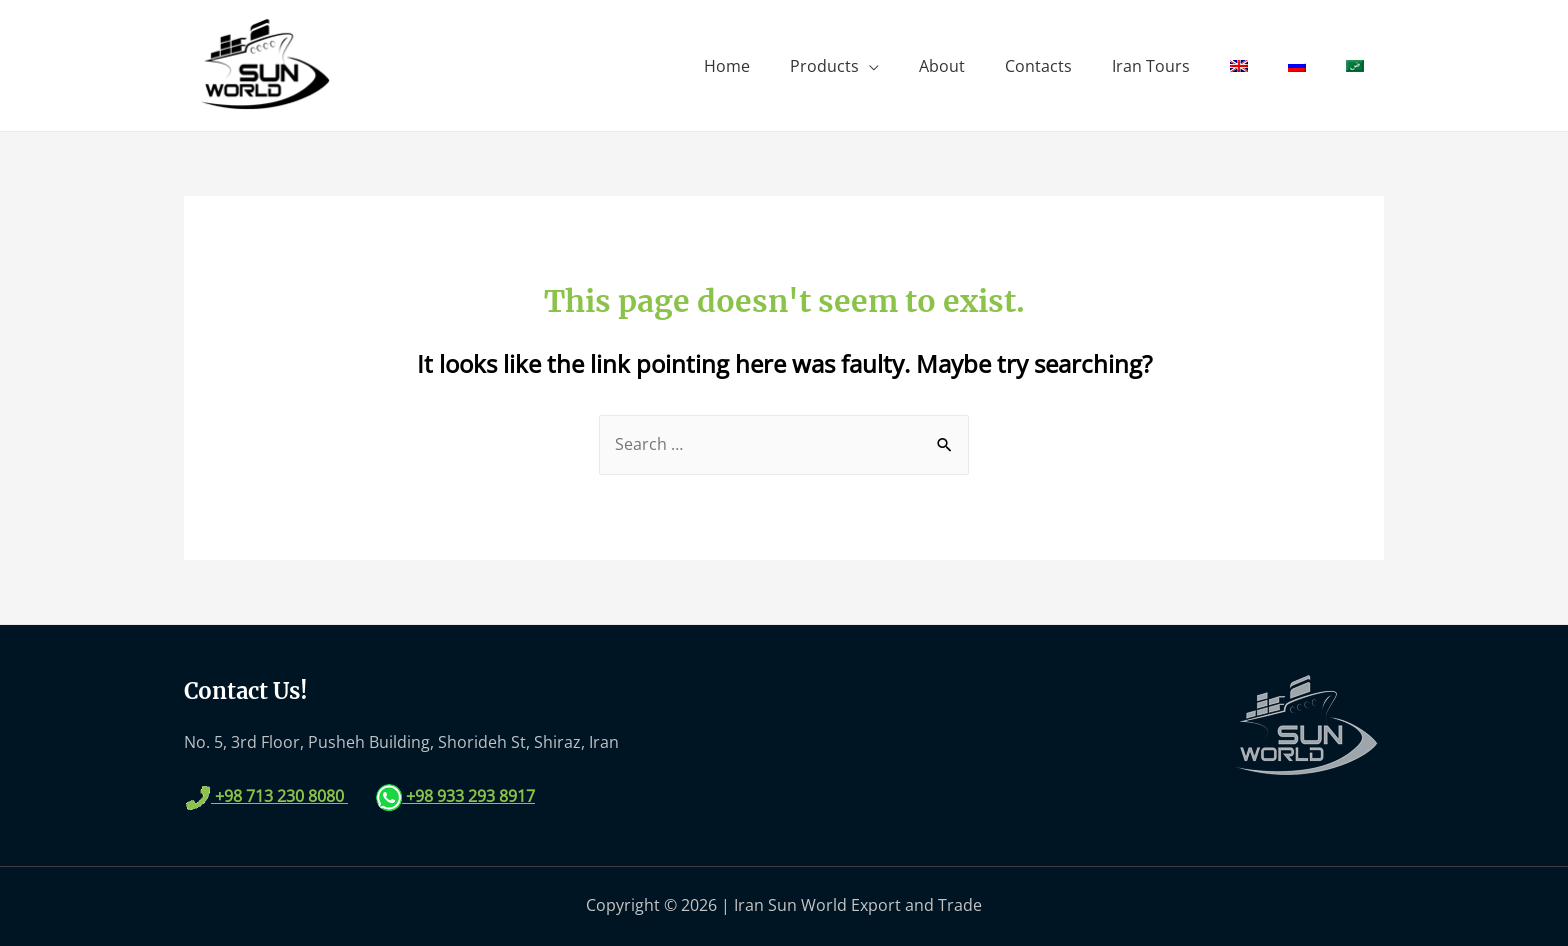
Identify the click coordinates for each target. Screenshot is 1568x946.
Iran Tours (1151, 66)
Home (727, 66)
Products (824, 66)
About (942, 66)
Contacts (1038, 66)
